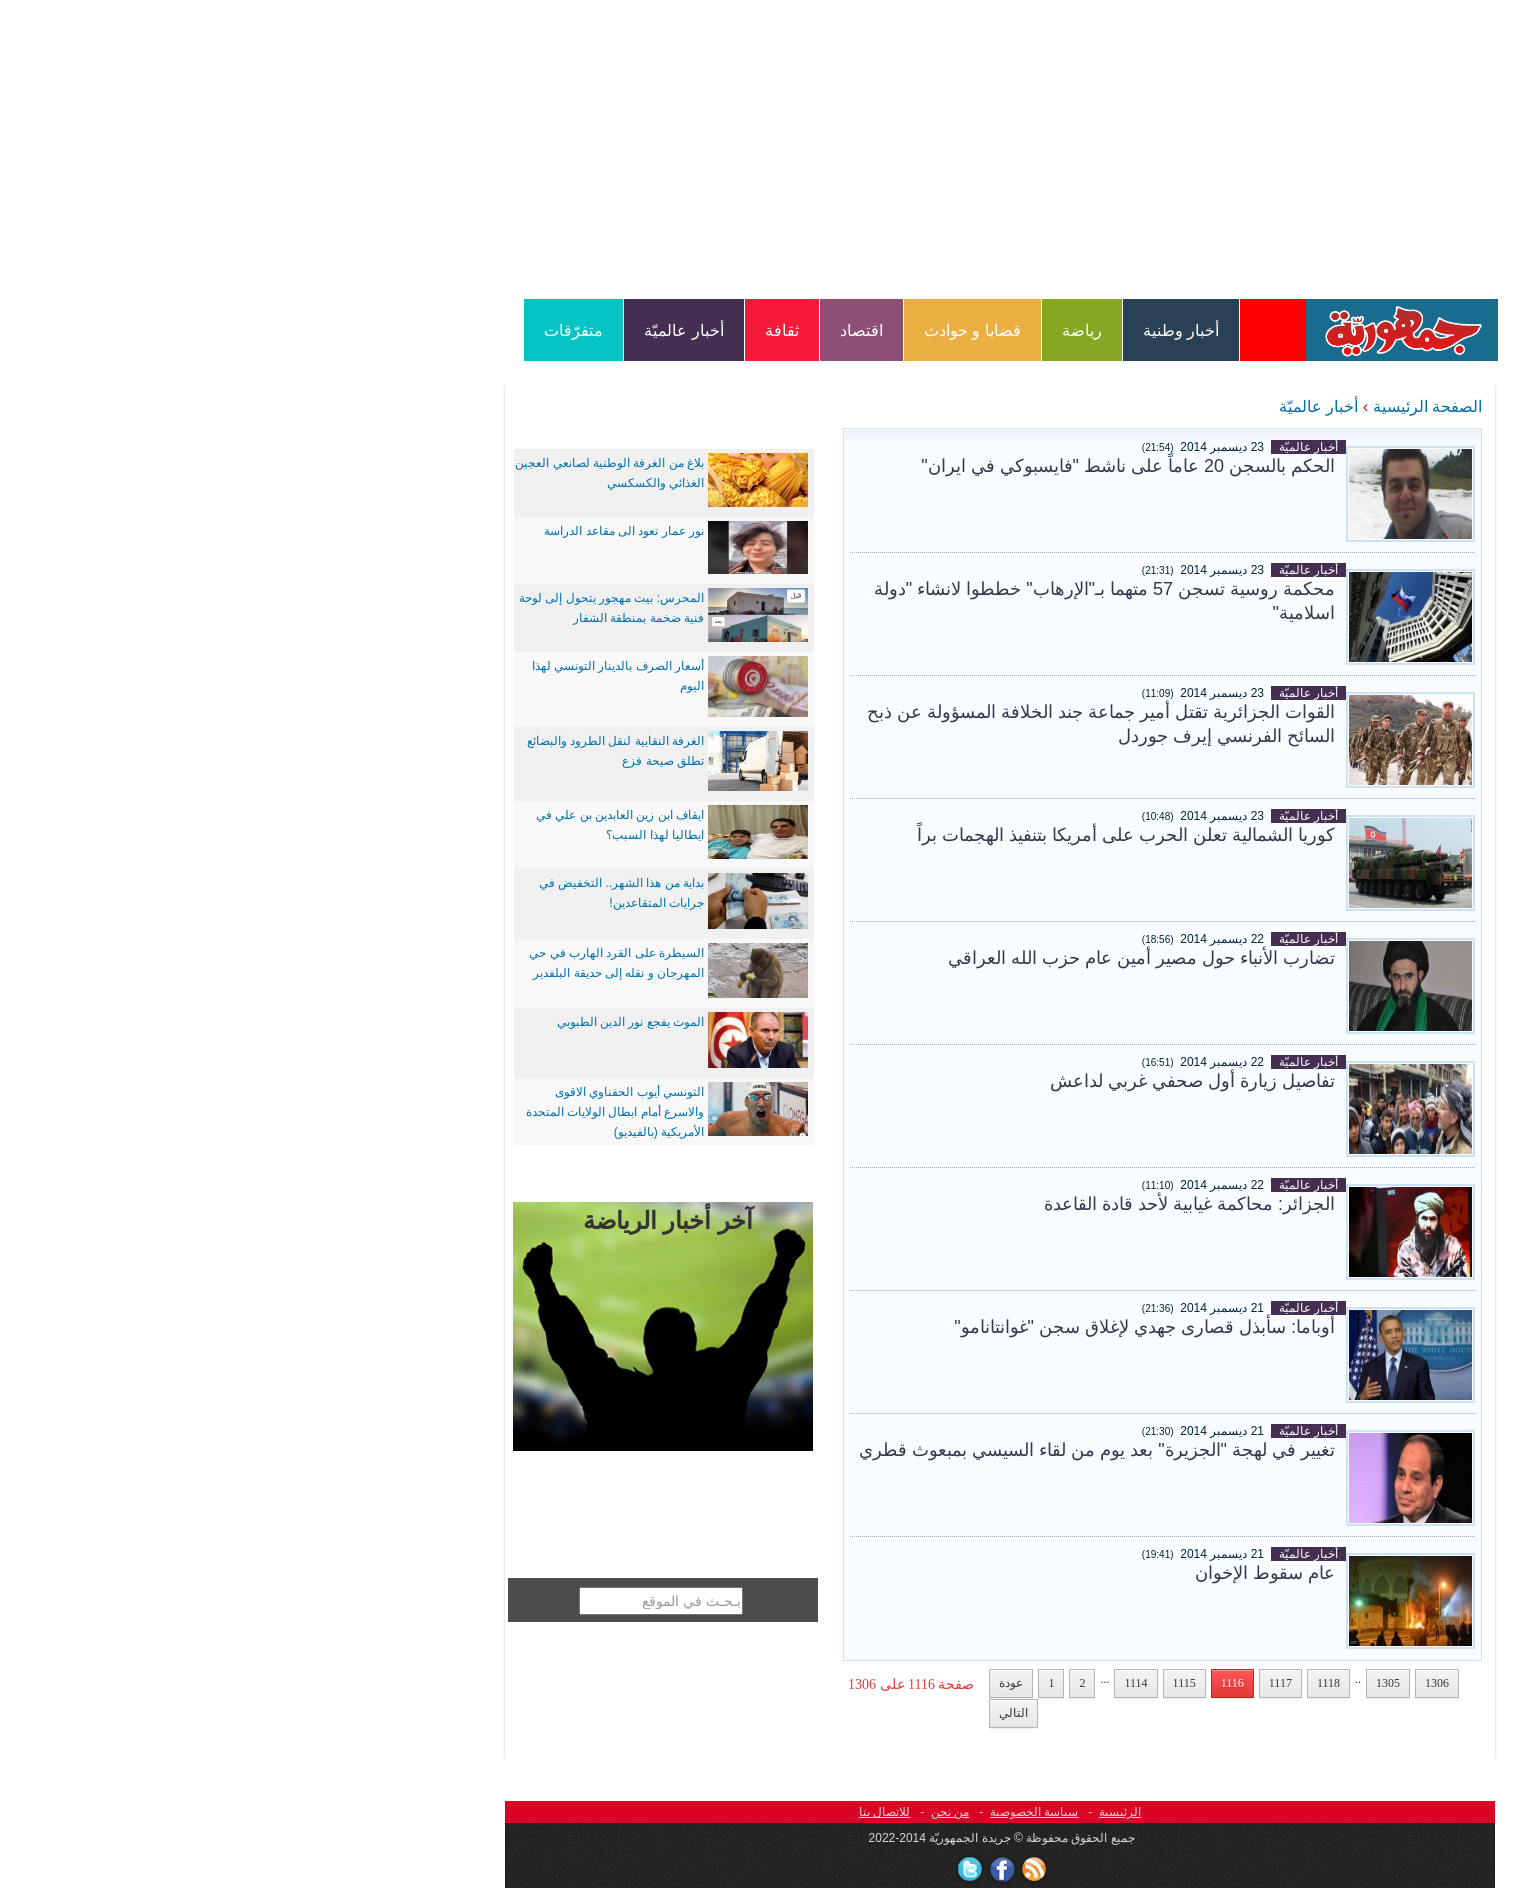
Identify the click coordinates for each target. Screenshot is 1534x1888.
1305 (1155, 1683)
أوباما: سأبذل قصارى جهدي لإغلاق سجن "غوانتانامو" (911, 1327)
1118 (1095, 1683)
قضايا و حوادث (739, 330)
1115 (951, 1683)
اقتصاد (628, 330)
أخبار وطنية (948, 330)
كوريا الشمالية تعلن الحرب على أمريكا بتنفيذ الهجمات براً (893, 835)
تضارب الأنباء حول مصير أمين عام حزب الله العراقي (908, 958)
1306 (1204, 1683)
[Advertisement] (767, 148)
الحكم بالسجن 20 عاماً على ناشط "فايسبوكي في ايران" (895, 466)
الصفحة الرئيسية (1194, 406)
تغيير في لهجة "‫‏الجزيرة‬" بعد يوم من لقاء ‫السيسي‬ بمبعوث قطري (864, 1450)
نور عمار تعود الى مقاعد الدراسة (391, 531)
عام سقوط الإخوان (1032, 1573)
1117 (1047, 1683)
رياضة (849, 330)
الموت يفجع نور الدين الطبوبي (397, 1022)
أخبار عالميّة (450, 330)
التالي (780, 1713)
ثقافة (549, 330)
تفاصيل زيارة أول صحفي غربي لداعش (959, 1081)
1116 (999, 1683)
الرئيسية (887, 1812)
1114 (902, 1683)
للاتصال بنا (651, 1812)
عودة (778, 1683)
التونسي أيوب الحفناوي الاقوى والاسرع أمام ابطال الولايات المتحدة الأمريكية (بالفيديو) (382, 1112)
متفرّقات (340, 330)
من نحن (717, 1812)
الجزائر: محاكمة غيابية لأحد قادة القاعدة (956, 1204)
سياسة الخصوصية (801, 1812)
